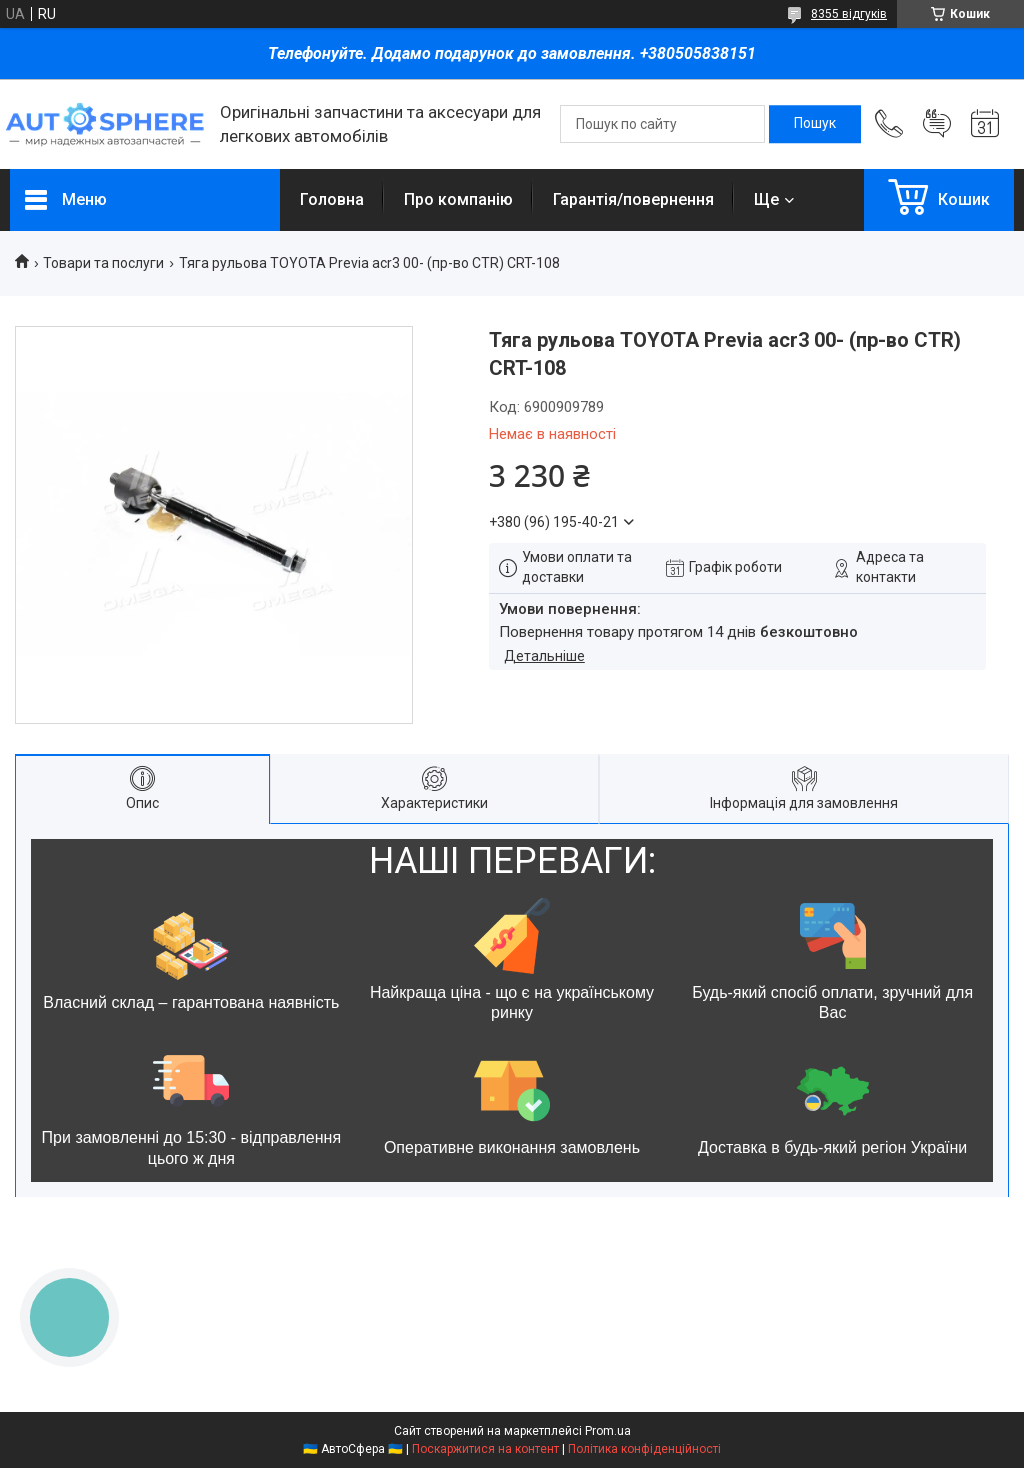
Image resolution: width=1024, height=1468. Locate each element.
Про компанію (458, 199)
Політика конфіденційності (644, 1449)
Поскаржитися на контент (485, 1449)
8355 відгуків (849, 14)
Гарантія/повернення (633, 199)
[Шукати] (815, 124)
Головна (332, 199)
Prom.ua (608, 1431)
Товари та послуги (103, 263)
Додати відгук (937, 124)
